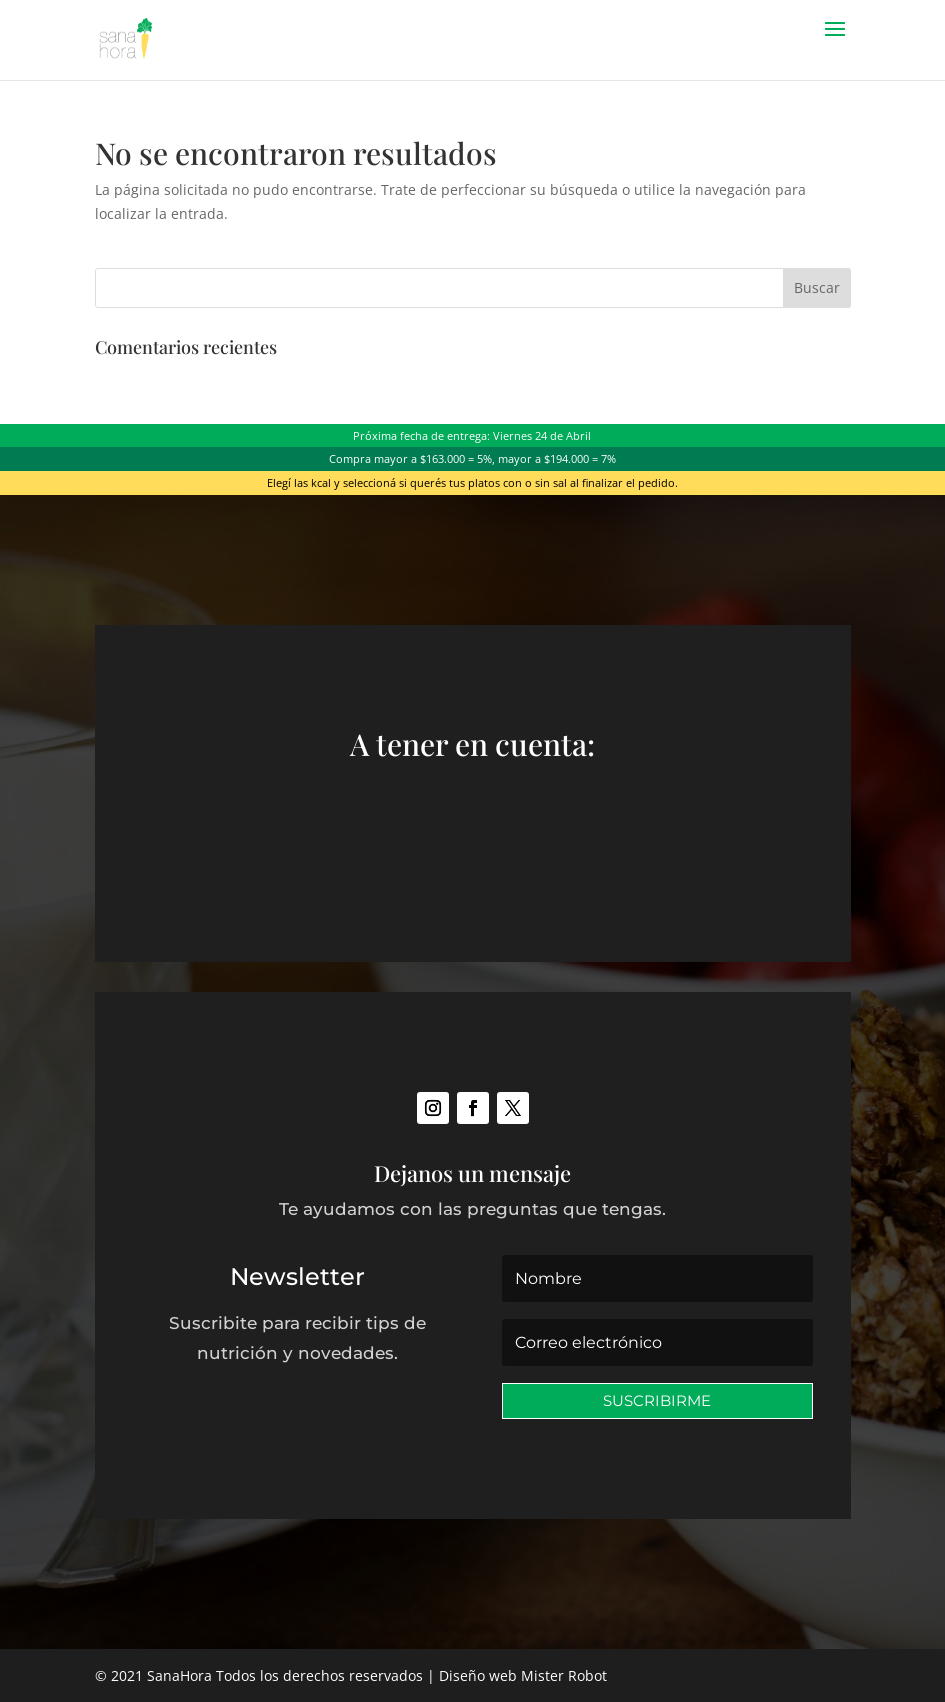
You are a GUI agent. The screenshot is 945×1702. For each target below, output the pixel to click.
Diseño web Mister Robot (523, 1675)
